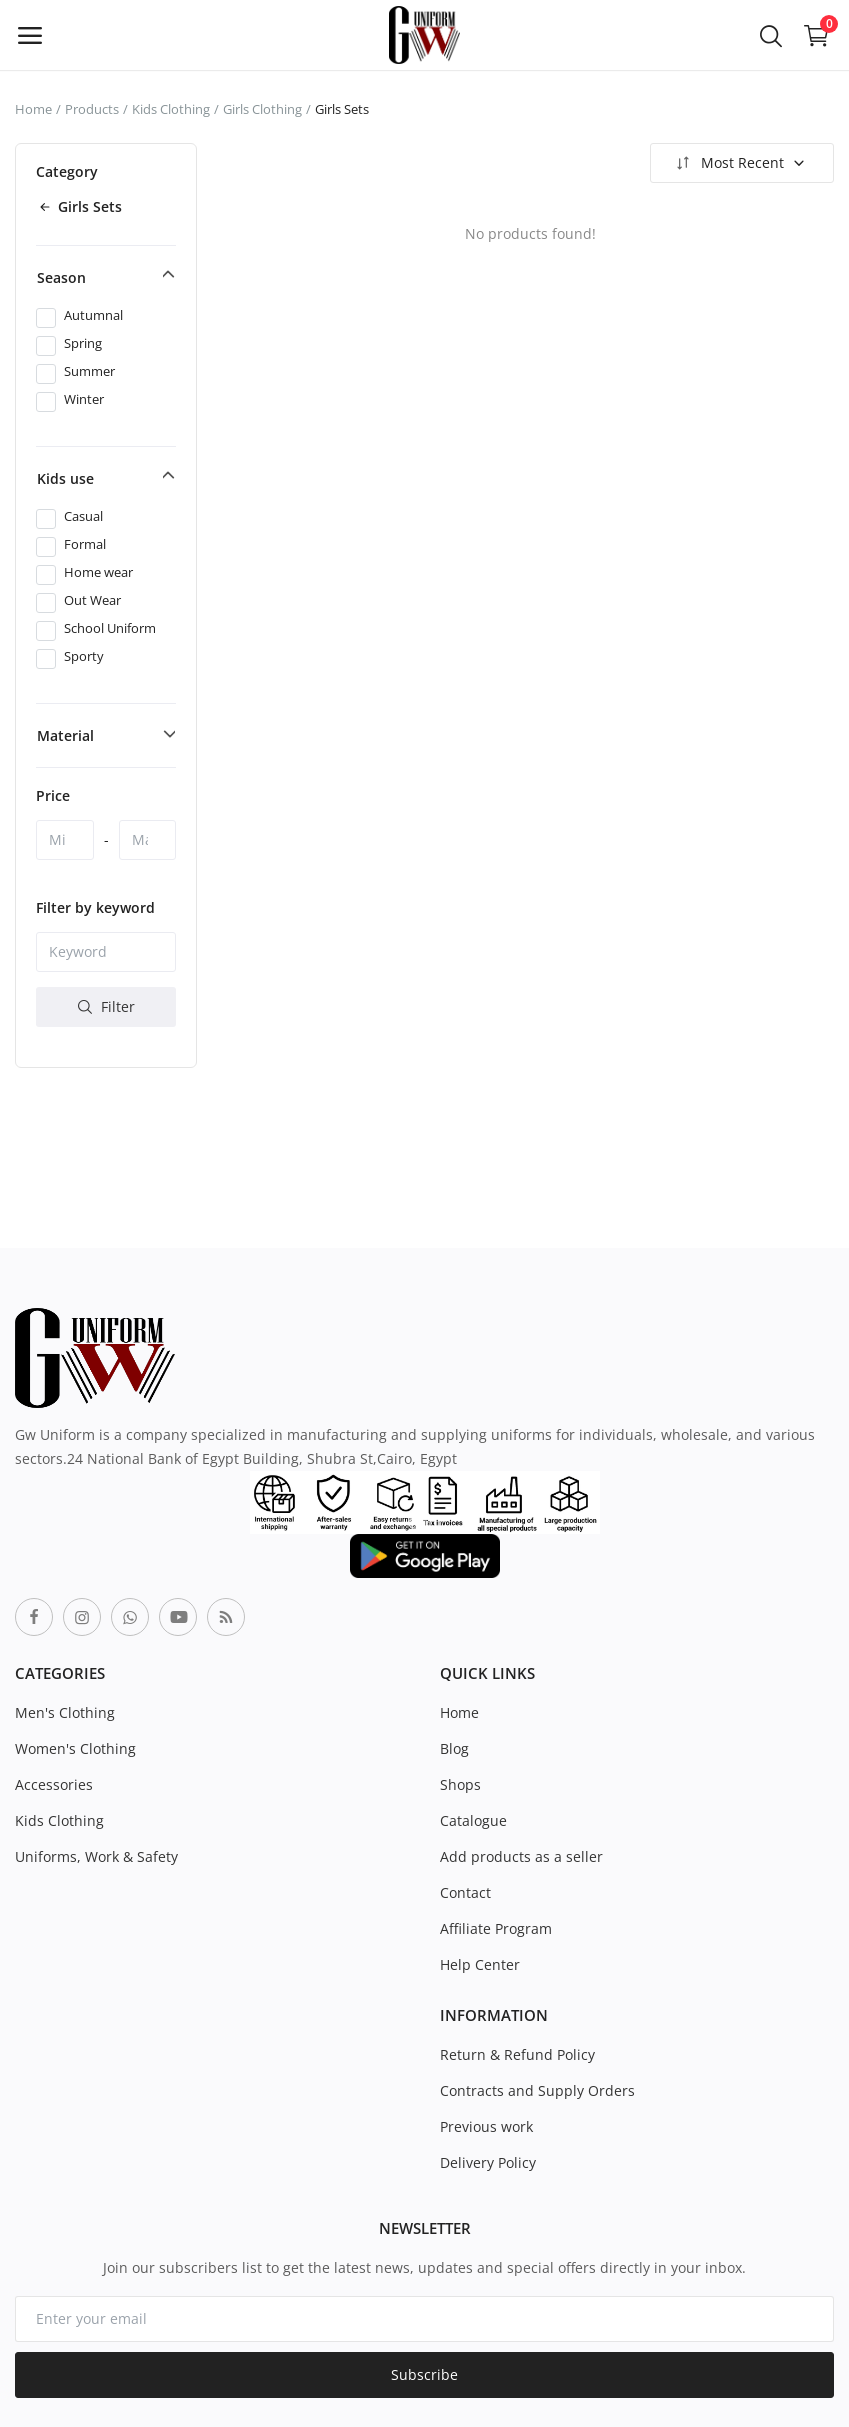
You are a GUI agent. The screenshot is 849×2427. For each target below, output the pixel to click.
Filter (106, 1006)
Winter (84, 399)
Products (92, 109)
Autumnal (93, 315)
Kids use (65, 478)
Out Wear (92, 600)
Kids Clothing (171, 109)
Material (65, 735)
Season (61, 277)
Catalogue (473, 1820)
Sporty (84, 656)
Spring (83, 343)
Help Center (480, 1964)
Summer (89, 371)
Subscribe (424, 2374)
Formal (85, 544)
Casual (83, 516)
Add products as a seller (521, 1856)
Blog (454, 1748)
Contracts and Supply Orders (537, 2090)
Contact (465, 1892)
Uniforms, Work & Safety (96, 1856)
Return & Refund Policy (517, 2054)
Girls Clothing (262, 109)
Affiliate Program (496, 1928)
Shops (460, 1784)
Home (33, 109)
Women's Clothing (75, 1748)
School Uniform (110, 628)
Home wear (98, 572)
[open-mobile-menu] (30, 35)
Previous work (486, 2126)
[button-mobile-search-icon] (771, 35)
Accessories (54, 1784)
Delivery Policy (488, 2162)
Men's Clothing (65, 1712)
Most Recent (739, 163)
